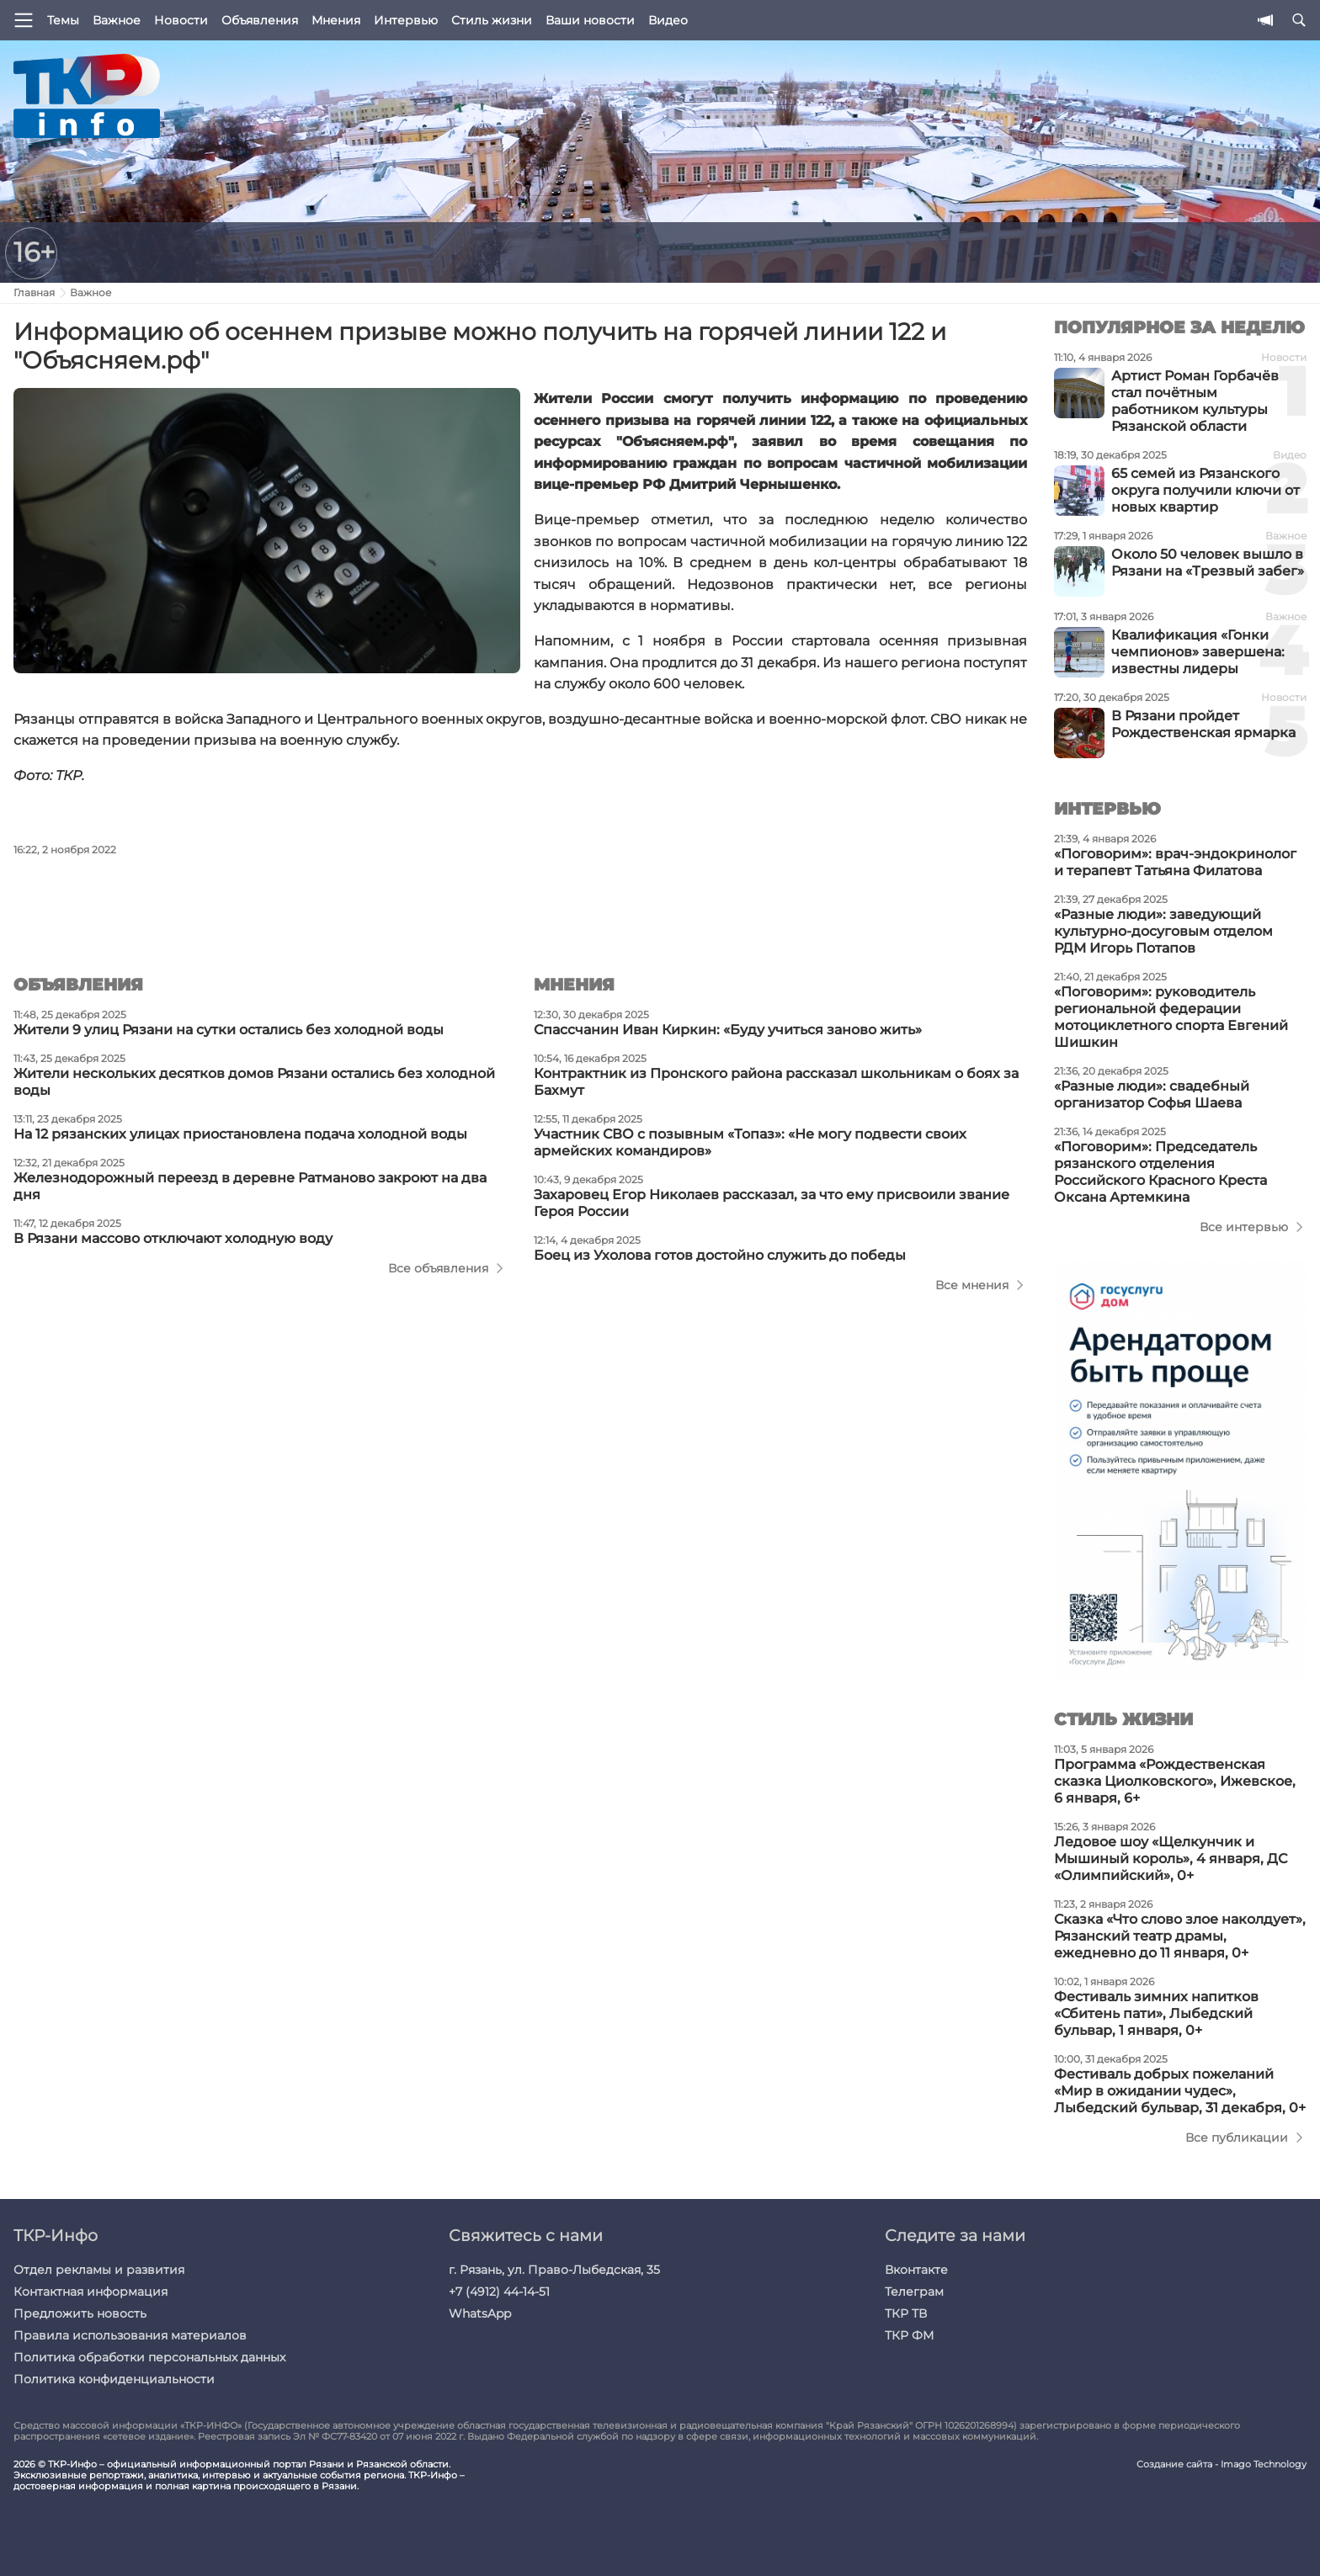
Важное (117, 20)
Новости (181, 20)
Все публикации (1236, 2137)
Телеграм (914, 2291)
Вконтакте (916, 2269)
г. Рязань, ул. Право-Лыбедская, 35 (554, 2269)
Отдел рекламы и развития (98, 2269)
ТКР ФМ (909, 2335)
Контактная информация (90, 2291)
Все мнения (972, 1285)
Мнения (335, 20)
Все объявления (438, 1268)
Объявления (259, 20)
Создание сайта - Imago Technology (1221, 2464)
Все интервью (1244, 1227)
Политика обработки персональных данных (149, 2357)
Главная (34, 292)
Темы (63, 20)
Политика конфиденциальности (114, 2379)
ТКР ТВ (906, 2313)
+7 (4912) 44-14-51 (499, 2291)
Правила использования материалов (130, 2335)
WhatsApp (480, 2313)
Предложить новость (79, 2313)
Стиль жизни (491, 20)
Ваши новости (590, 20)
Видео (668, 20)
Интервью (406, 20)
